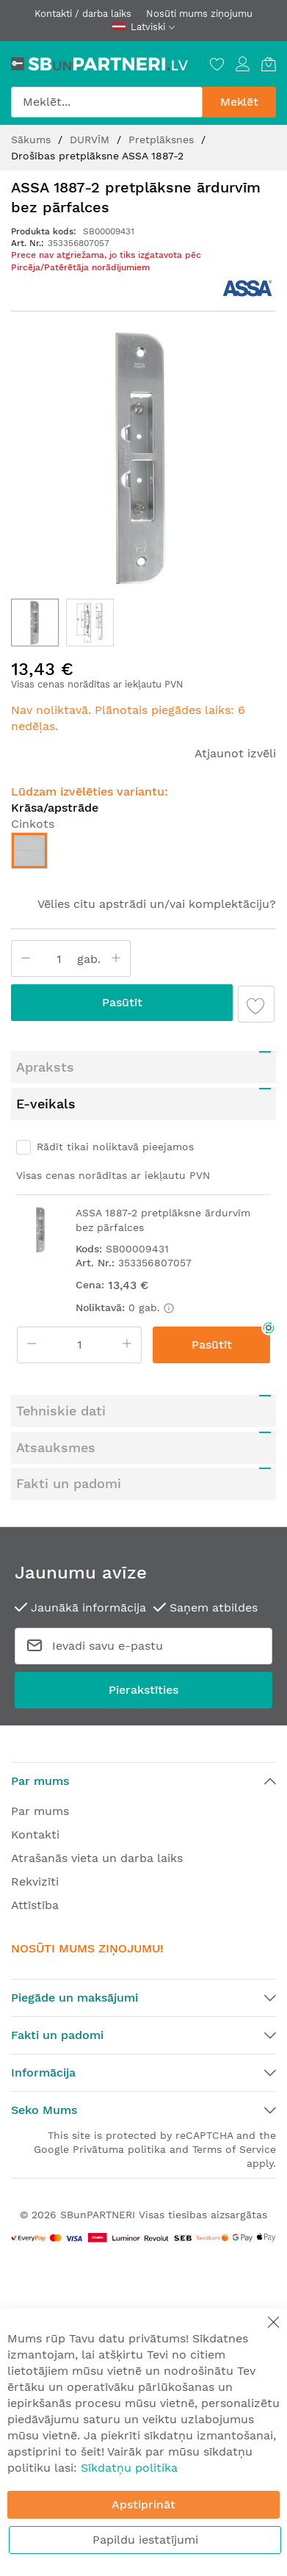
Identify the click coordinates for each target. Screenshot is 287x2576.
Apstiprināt (143, 2504)
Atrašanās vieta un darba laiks (97, 1858)
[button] (90, 622)
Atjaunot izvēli (235, 753)
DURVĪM (91, 139)
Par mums (40, 1811)
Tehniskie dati (61, 1410)
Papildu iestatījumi (145, 2540)
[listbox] (143, 854)
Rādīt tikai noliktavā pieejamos (115, 1146)
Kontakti (35, 1834)
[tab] (143, 1067)
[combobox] (107, 102)
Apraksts (45, 1067)
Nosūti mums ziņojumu (199, 13)
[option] (29, 850)
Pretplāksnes (162, 139)
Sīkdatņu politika (129, 2468)
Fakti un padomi (68, 1483)
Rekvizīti (35, 1881)
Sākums (32, 139)
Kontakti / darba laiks (82, 13)
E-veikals (46, 1103)
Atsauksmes (55, 1447)
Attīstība (35, 1905)
